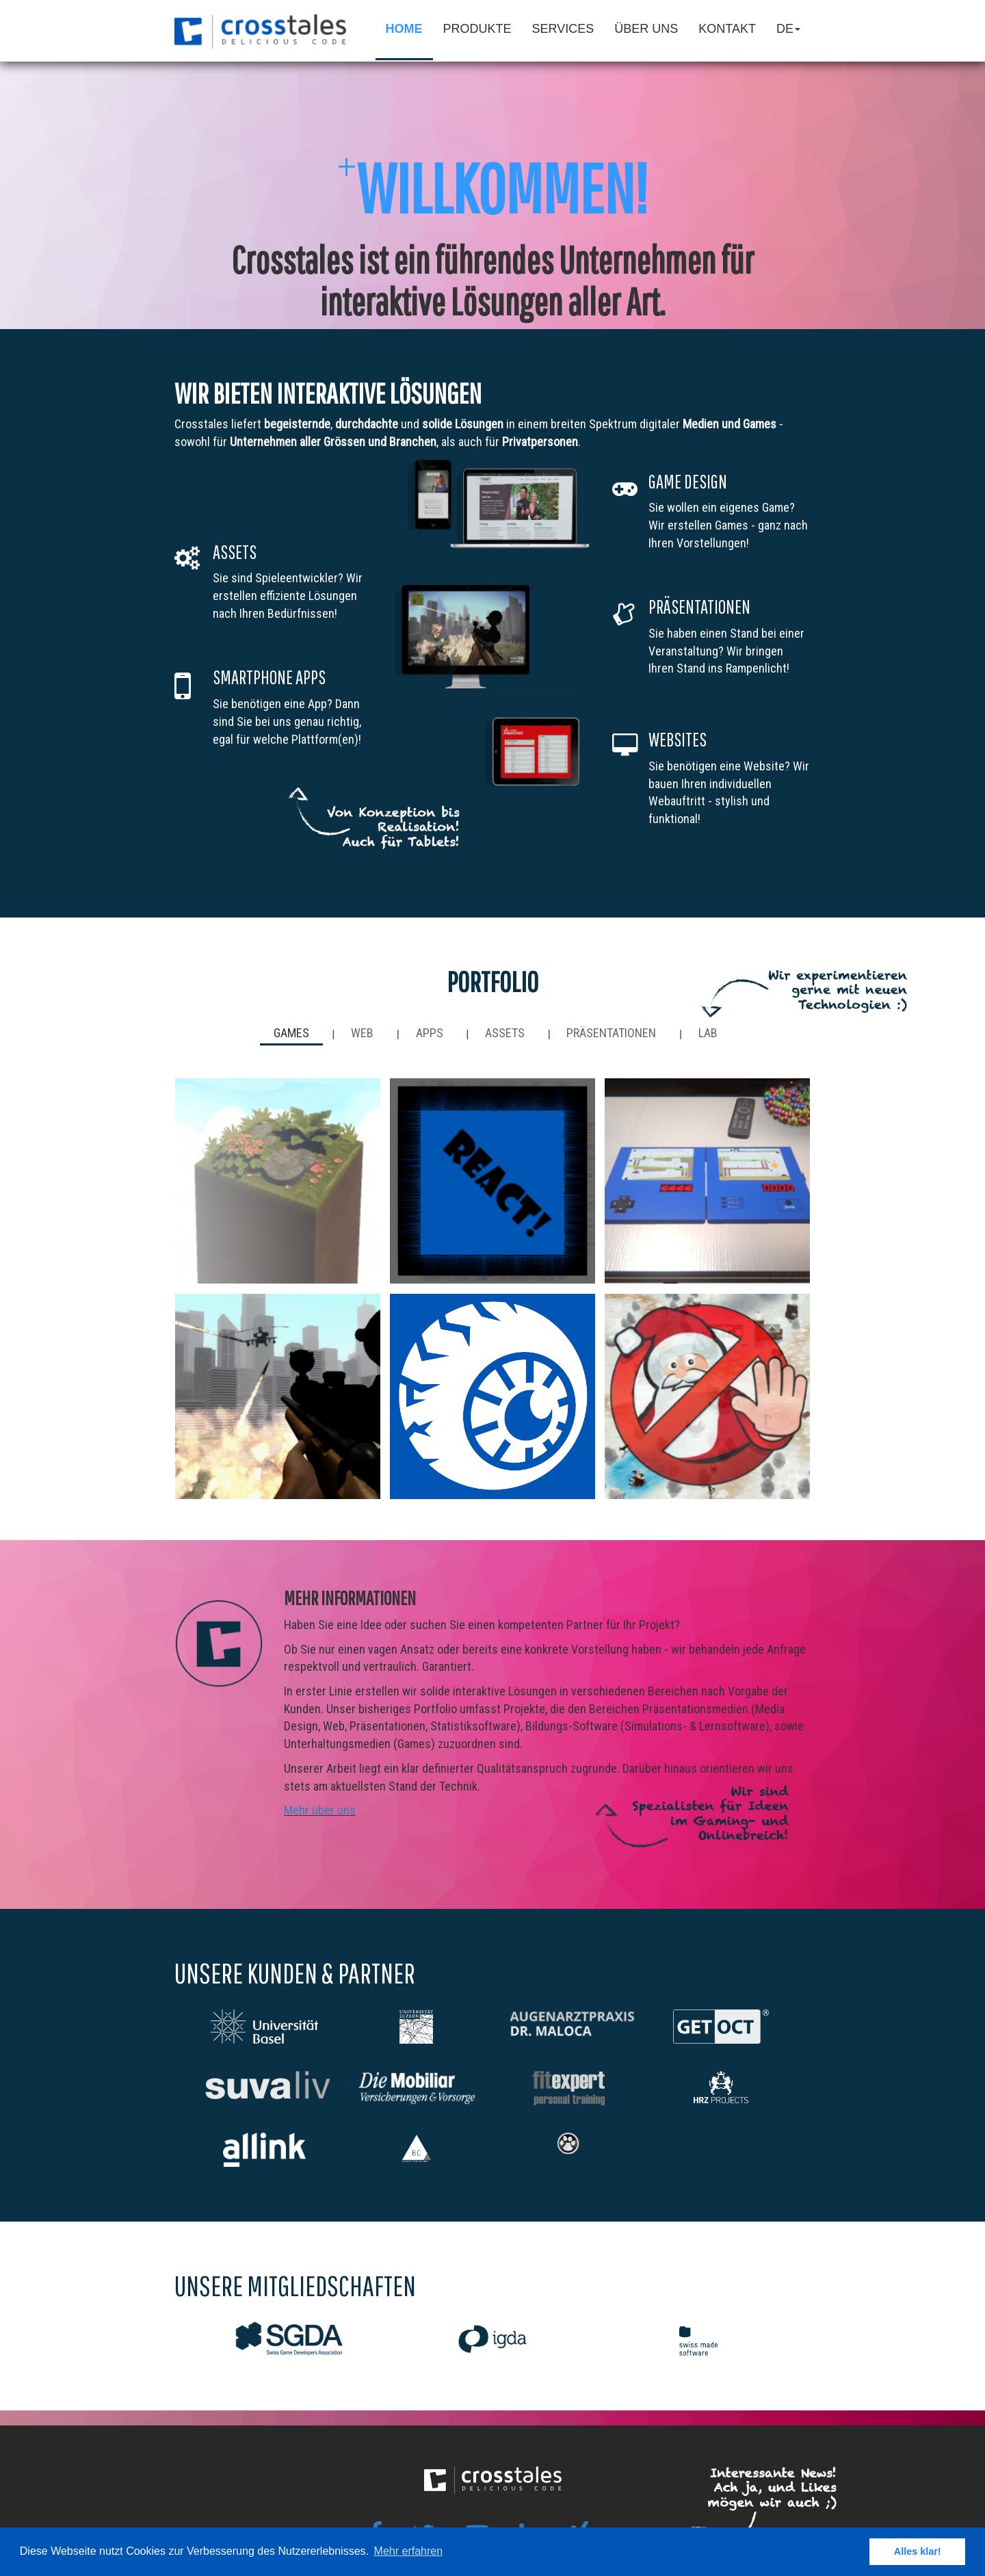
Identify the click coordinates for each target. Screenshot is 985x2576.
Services (563, 29)
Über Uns (646, 29)
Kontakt (727, 29)
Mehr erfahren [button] (408, 2551)
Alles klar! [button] (917, 2551)
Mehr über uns (320, 1810)
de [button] (788, 29)
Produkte (477, 29)
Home (404, 29)
